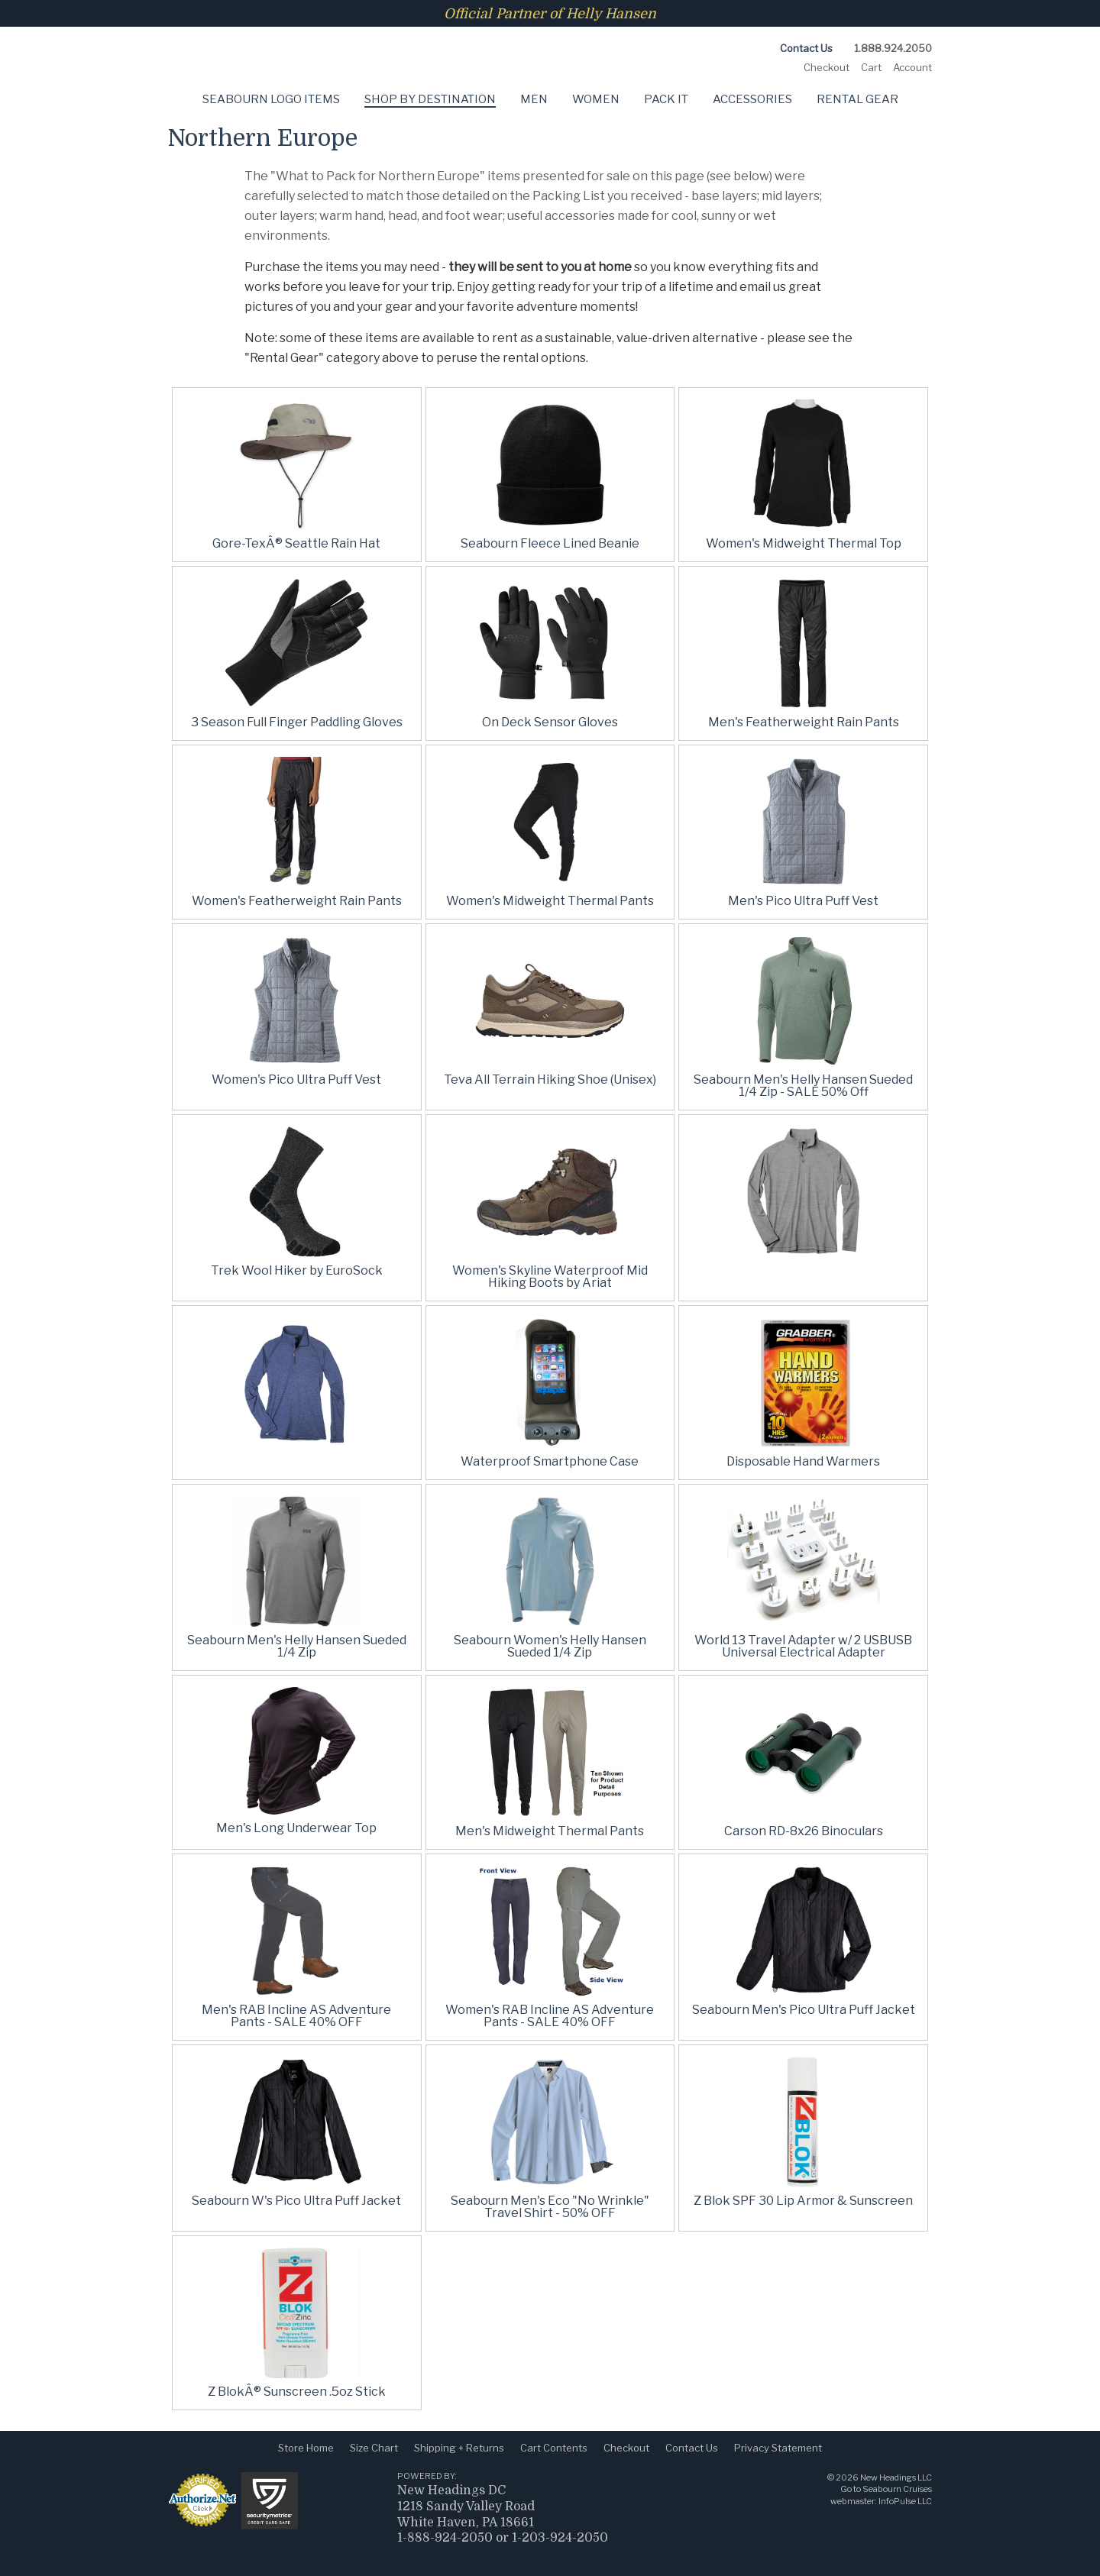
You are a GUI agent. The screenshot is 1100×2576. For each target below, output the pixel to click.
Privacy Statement (778, 2448)
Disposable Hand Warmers (803, 1461)
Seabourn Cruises (897, 2489)
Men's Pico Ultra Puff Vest (803, 901)
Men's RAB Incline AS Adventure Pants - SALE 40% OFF (296, 2015)
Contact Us (806, 48)
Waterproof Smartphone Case (550, 1461)
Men (534, 99)
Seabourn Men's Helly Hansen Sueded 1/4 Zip (296, 1646)
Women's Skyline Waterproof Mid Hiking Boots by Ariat (550, 1276)
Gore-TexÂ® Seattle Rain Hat (296, 543)
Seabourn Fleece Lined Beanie (550, 543)
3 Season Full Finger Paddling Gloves (297, 722)
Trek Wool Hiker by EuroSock (297, 1270)
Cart (871, 67)
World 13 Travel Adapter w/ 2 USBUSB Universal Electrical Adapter (803, 1646)
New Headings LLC (896, 2477)
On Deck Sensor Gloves (550, 722)
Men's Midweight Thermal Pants (549, 1831)
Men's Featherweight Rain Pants (803, 722)
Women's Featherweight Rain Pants (297, 901)
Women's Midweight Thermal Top (803, 543)
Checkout (826, 67)
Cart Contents (553, 2448)
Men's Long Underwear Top (296, 1828)
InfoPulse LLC (905, 2501)
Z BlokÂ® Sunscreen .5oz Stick (297, 2391)
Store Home (306, 2448)
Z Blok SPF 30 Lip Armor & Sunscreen (803, 2200)
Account (912, 67)
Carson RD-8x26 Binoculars (803, 1831)
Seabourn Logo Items (271, 99)
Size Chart (374, 2448)
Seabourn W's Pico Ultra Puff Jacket (296, 2200)
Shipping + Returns (459, 2448)
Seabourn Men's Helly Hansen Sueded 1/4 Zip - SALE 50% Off (803, 1085)
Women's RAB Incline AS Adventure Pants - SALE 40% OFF (549, 2015)
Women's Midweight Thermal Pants (550, 901)
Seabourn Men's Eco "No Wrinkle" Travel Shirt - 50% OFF (550, 2206)
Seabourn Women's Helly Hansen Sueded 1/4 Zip (550, 1646)
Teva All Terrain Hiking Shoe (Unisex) (550, 1079)
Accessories (752, 99)
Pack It (666, 99)
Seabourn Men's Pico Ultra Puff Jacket (803, 2009)
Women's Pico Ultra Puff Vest (296, 1079)
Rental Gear (857, 99)
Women (596, 99)
